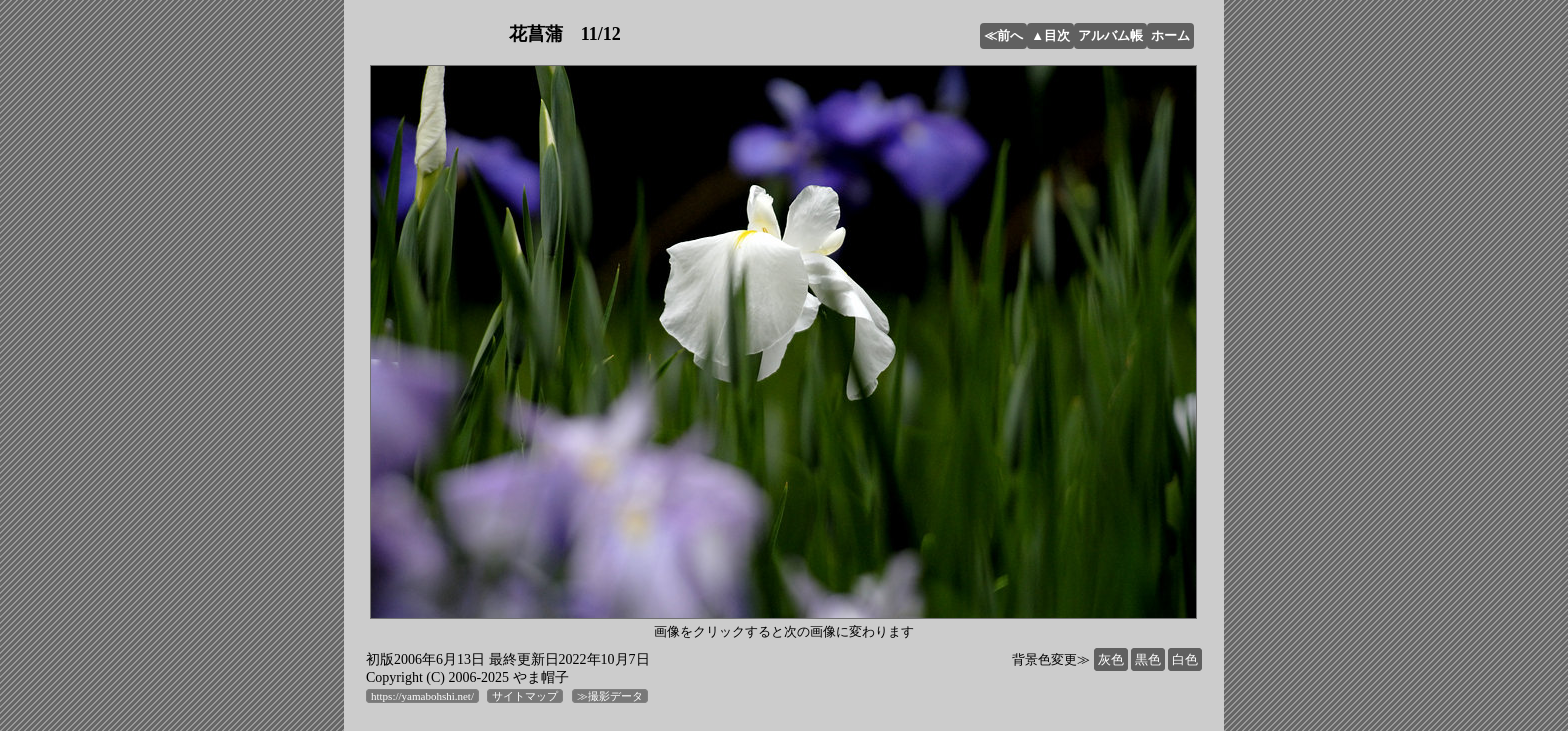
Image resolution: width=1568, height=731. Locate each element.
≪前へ (1003, 35)
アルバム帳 (1110, 35)
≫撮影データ (610, 696)
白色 (1185, 659)
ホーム (1170, 35)
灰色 (1111, 659)
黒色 (1148, 659)
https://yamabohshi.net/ (422, 696)
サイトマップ (525, 696)
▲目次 (1050, 35)
